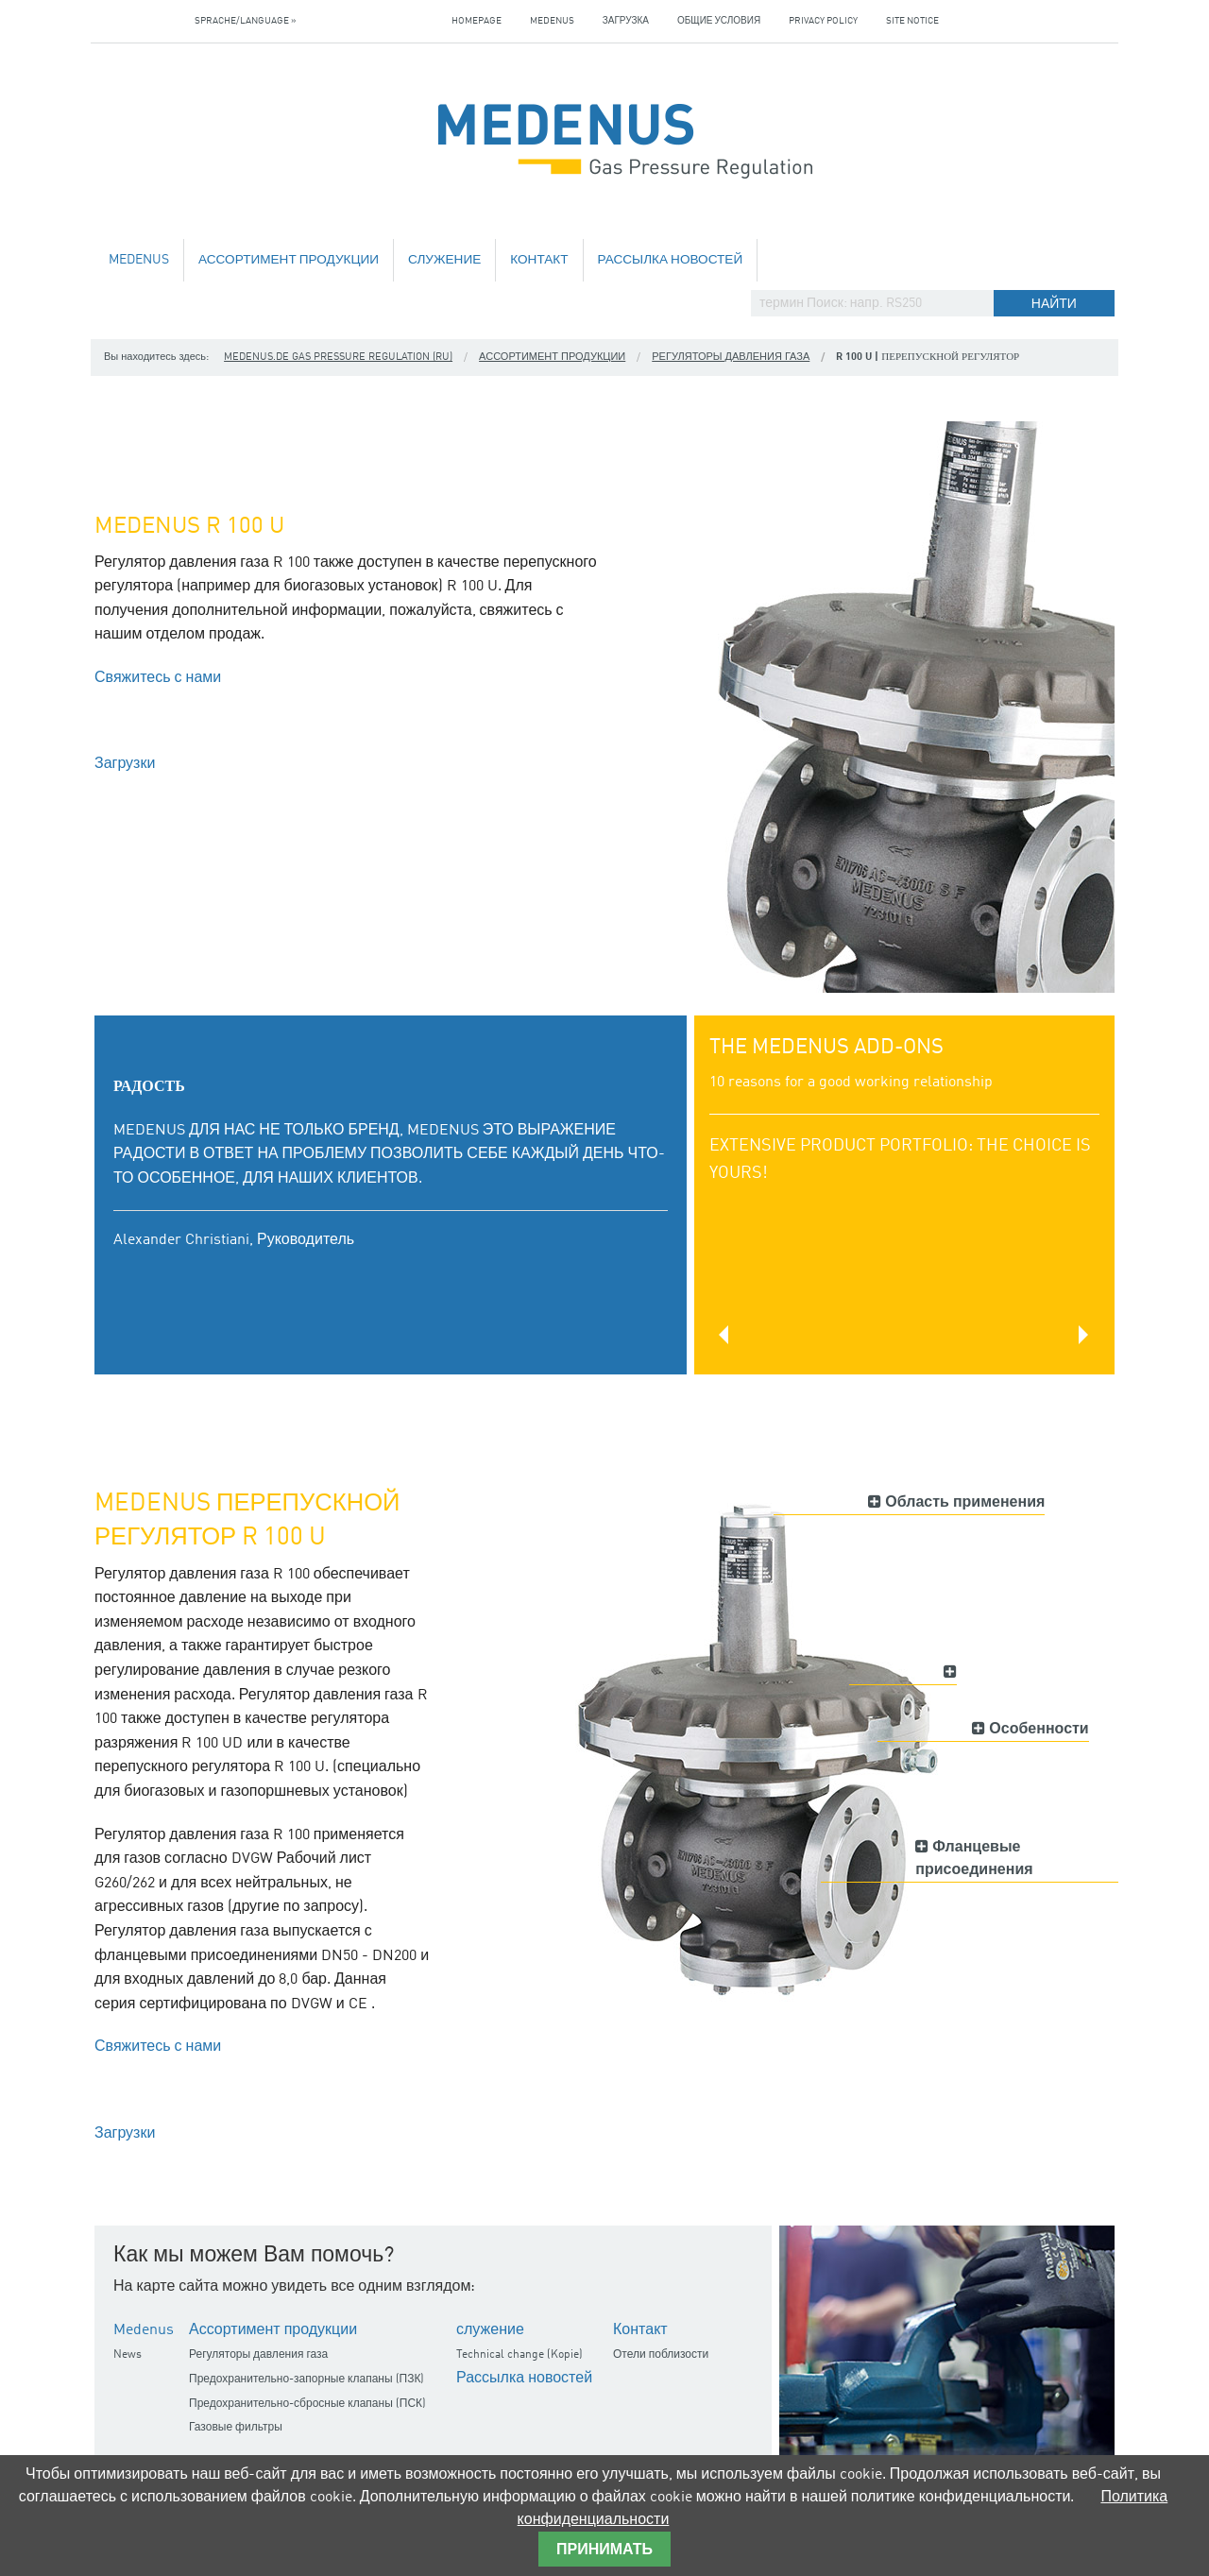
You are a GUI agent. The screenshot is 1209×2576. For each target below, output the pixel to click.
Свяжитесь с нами (157, 678)
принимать (604, 2550)
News (127, 2355)
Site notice (912, 21)
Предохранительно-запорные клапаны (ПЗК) (306, 2379)
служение (444, 260)
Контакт (539, 260)
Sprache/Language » (246, 21)
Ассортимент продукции (288, 260)
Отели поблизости (660, 2355)
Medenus (552, 21)
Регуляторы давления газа (730, 357)
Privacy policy (823, 21)
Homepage (476, 21)
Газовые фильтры (235, 2427)
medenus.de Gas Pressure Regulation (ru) (338, 357)
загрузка (626, 21)
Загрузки (124, 764)
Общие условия (718, 21)
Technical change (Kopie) (519, 2355)
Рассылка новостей (670, 260)
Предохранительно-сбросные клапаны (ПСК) (307, 2404)
